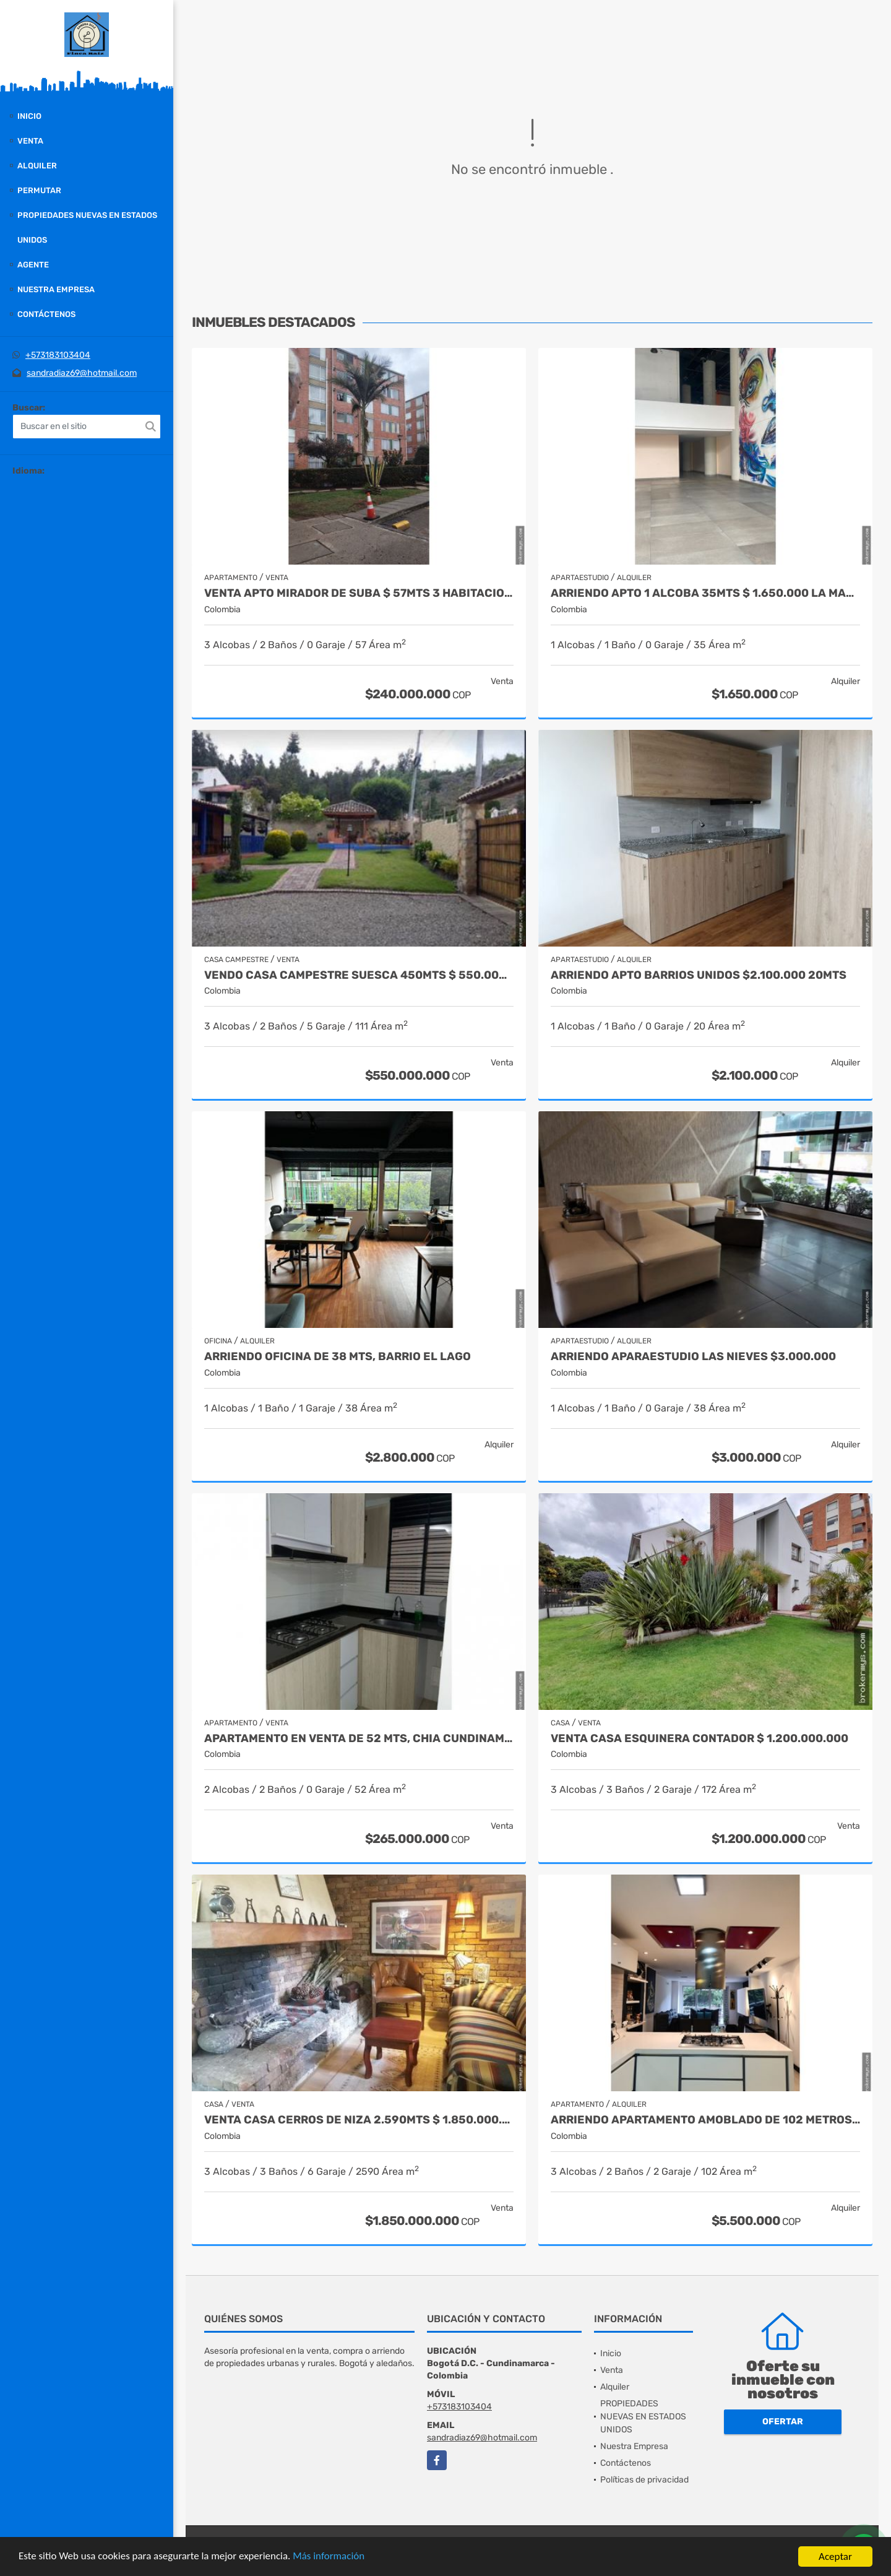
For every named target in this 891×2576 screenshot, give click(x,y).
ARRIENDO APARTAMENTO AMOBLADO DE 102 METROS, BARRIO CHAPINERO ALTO (705, 2120)
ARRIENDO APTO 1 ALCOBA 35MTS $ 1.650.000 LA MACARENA (705, 593)
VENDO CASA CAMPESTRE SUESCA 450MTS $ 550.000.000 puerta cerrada (359, 975)
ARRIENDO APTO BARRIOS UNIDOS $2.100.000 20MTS (698, 975)
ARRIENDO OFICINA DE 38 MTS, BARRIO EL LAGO (337, 1356)
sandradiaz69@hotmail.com (82, 373)
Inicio (29, 116)
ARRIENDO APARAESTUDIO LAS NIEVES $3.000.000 (693, 1356)
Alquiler (37, 165)
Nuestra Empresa (56, 289)
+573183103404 (57, 355)
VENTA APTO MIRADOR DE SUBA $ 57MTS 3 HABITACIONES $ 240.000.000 (359, 593)
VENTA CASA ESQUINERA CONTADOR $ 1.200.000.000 (699, 1738)
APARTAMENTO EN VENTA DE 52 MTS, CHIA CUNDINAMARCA (359, 1738)
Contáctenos (46, 314)
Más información (330, 2557)
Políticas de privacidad (644, 2479)
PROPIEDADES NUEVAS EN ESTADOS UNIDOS (87, 227)
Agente (33, 264)
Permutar (39, 190)
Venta (30, 140)
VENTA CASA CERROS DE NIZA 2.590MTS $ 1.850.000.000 (359, 2120)
